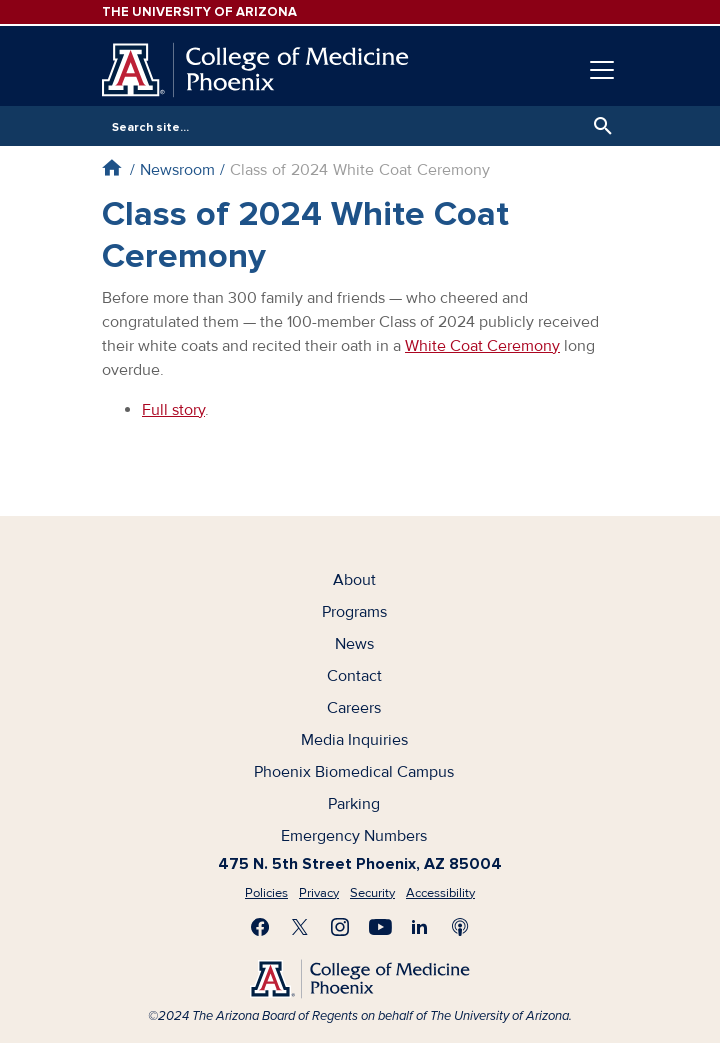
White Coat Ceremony (482, 346)
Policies (266, 893)
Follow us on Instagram (340, 927)
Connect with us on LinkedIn (420, 927)
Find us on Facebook (260, 927)
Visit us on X (300, 927)
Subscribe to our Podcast (460, 927)
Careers (354, 708)
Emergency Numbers (354, 836)
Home (111, 167)
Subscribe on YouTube (380, 927)
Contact (354, 676)
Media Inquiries (354, 740)
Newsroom (177, 170)
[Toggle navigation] (602, 70)
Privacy (319, 893)
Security (372, 893)
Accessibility (440, 893)
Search (598, 126)
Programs (354, 612)
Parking (354, 804)
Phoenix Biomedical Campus (354, 772)
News (354, 644)
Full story (173, 410)
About (354, 580)
